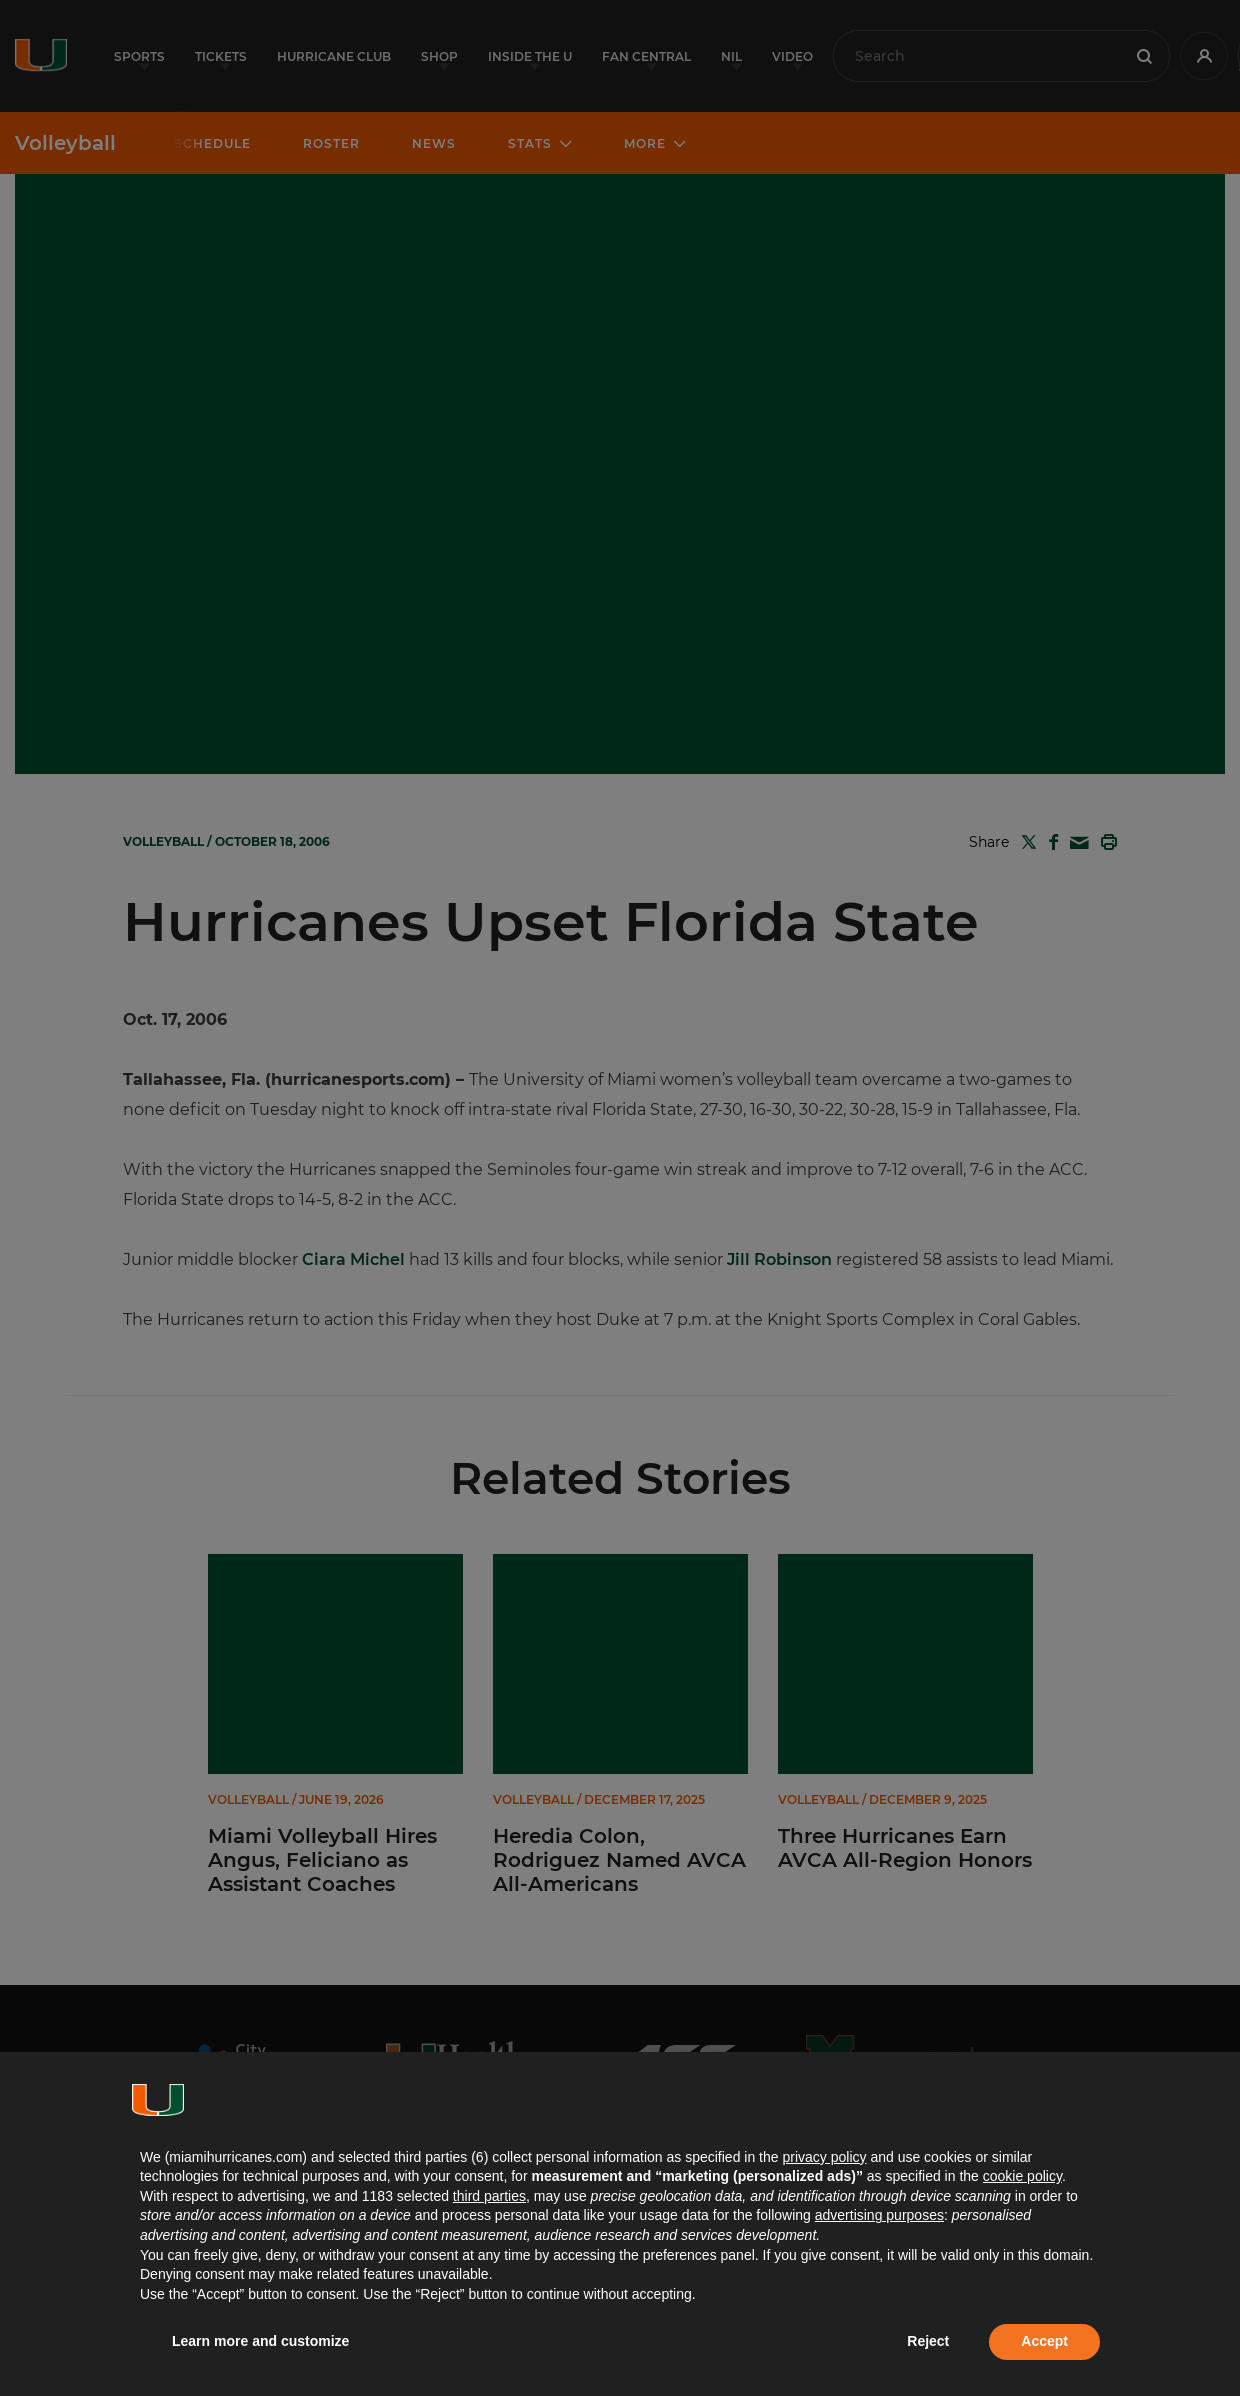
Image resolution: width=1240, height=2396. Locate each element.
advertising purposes (879, 2215)
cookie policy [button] (1022, 2176)
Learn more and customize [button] (260, 2341)
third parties (489, 2196)
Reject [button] (928, 2341)
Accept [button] (1044, 2341)
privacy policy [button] (824, 2157)
